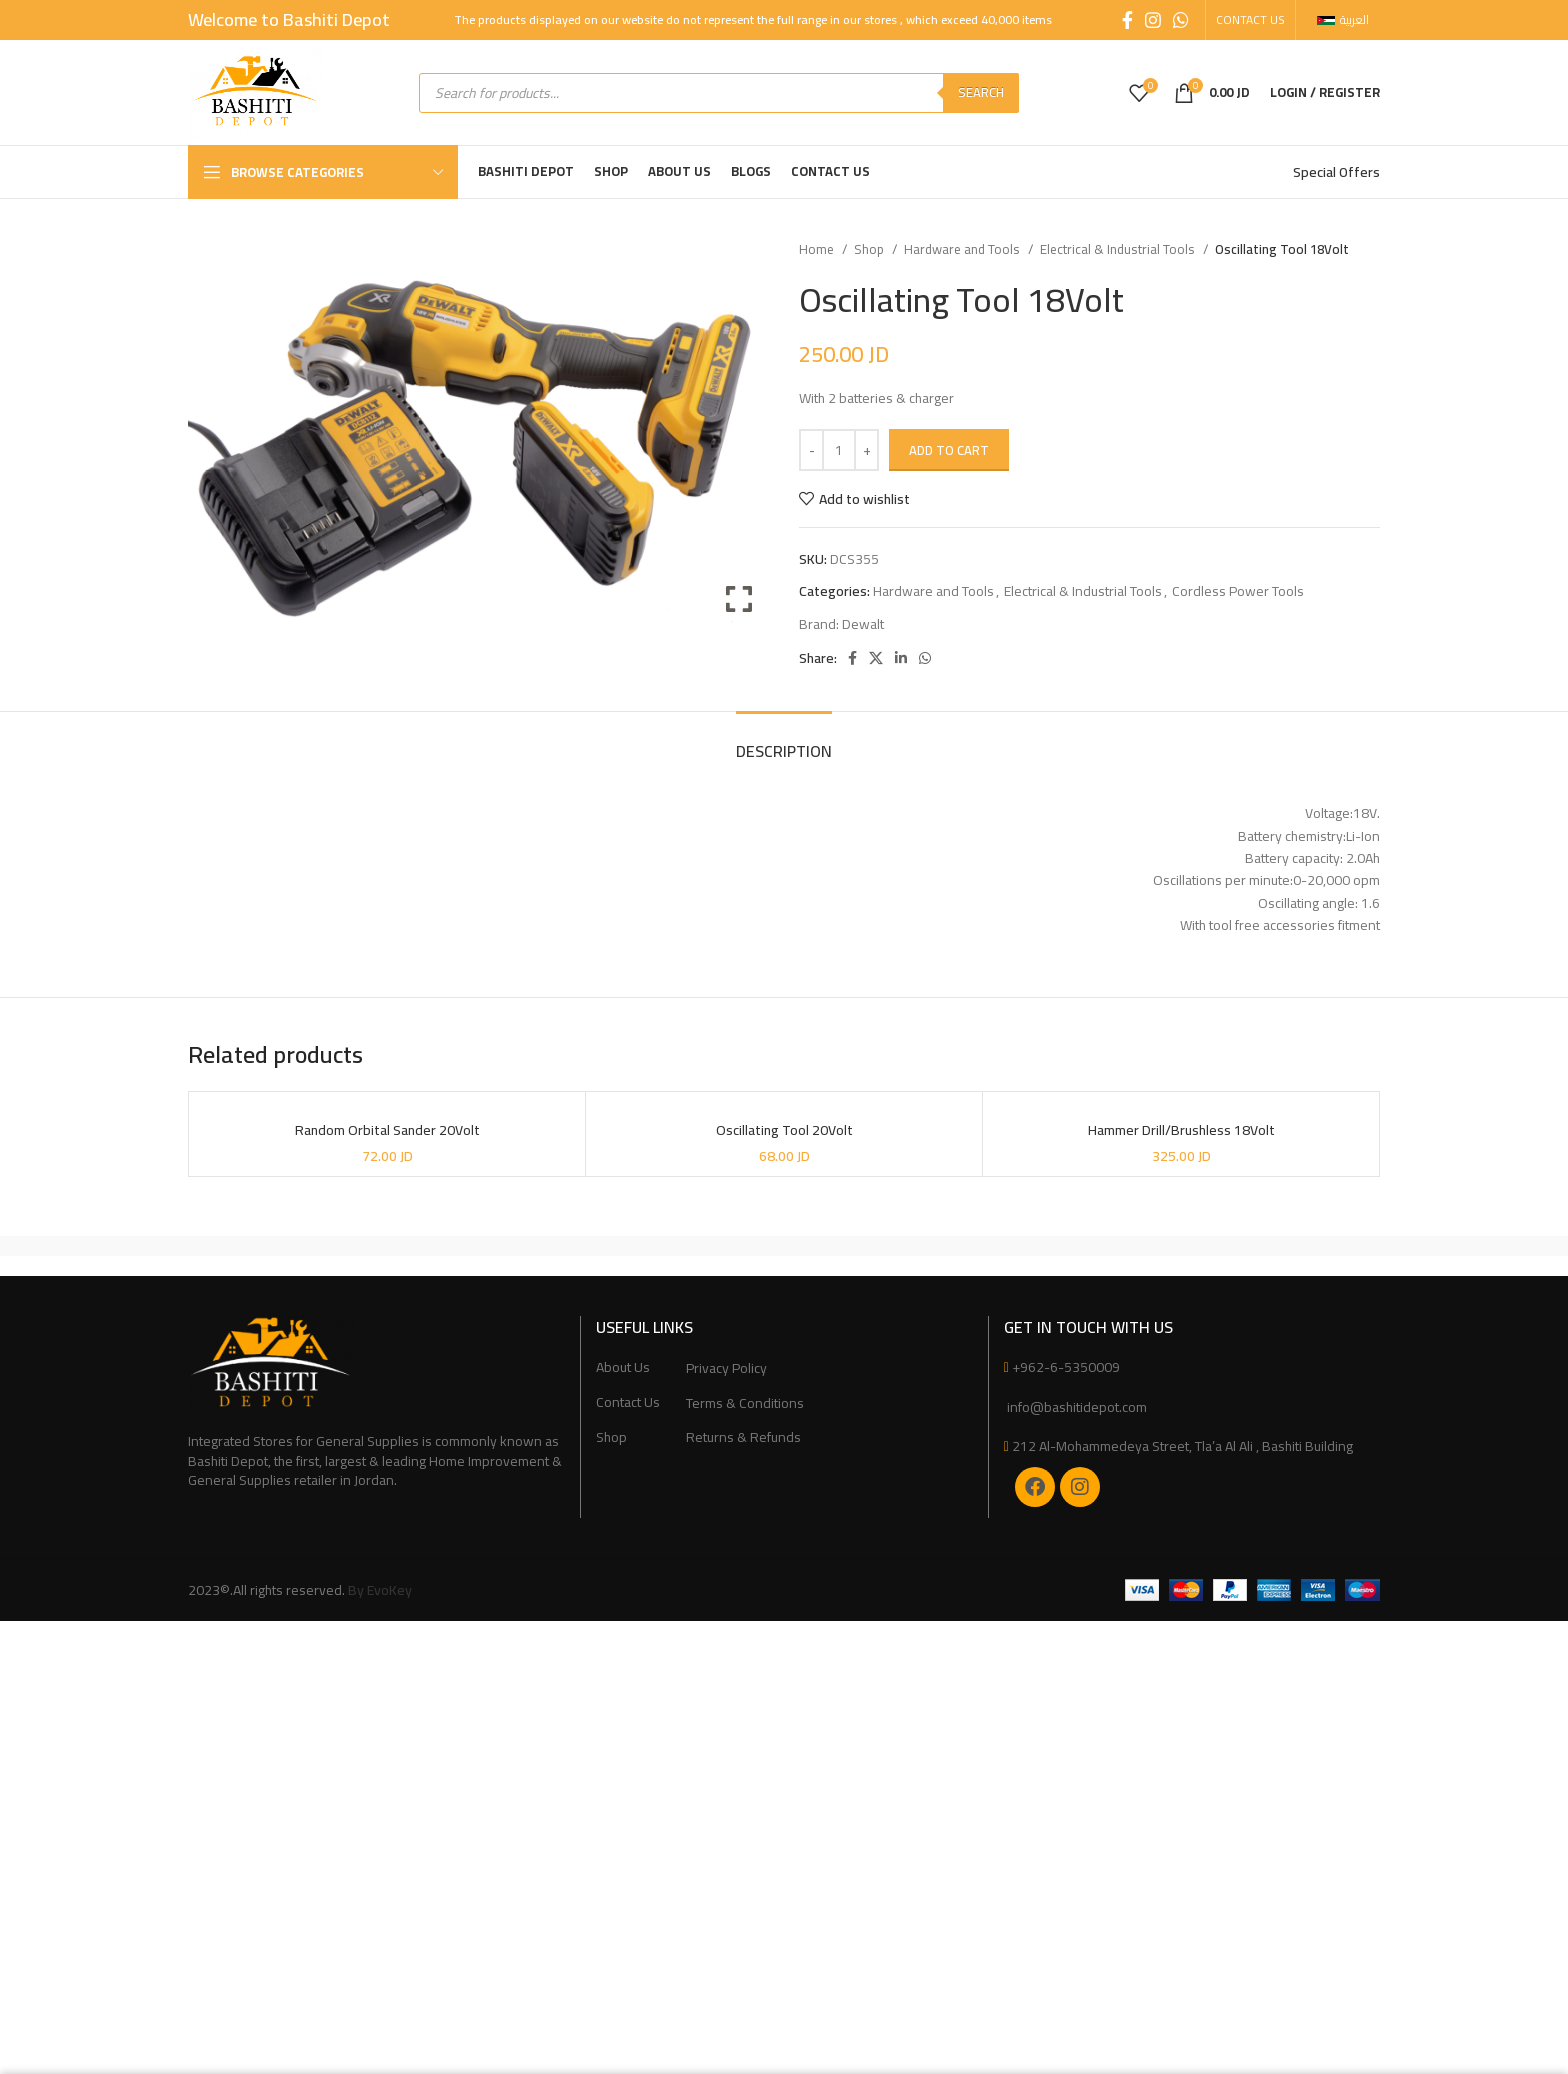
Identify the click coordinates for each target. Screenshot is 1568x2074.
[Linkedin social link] (901, 658)
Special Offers (1336, 172)
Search (981, 92)
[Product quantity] (839, 450)
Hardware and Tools (963, 249)
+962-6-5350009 (1066, 1367)
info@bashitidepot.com (1075, 1407)
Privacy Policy (726, 1369)
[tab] (784, 741)
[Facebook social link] (1127, 20)
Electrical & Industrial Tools (1119, 249)
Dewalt (863, 624)
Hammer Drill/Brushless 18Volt (1181, 1131)
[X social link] (876, 658)
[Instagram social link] (1153, 20)
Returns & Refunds (743, 1438)
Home (818, 249)
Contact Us (628, 1403)
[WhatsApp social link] (1181, 20)
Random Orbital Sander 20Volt (387, 1131)
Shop (870, 249)
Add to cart (949, 450)
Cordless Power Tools (1238, 591)
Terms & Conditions (745, 1404)
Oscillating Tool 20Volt (784, 1131)
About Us (623, 1368)
